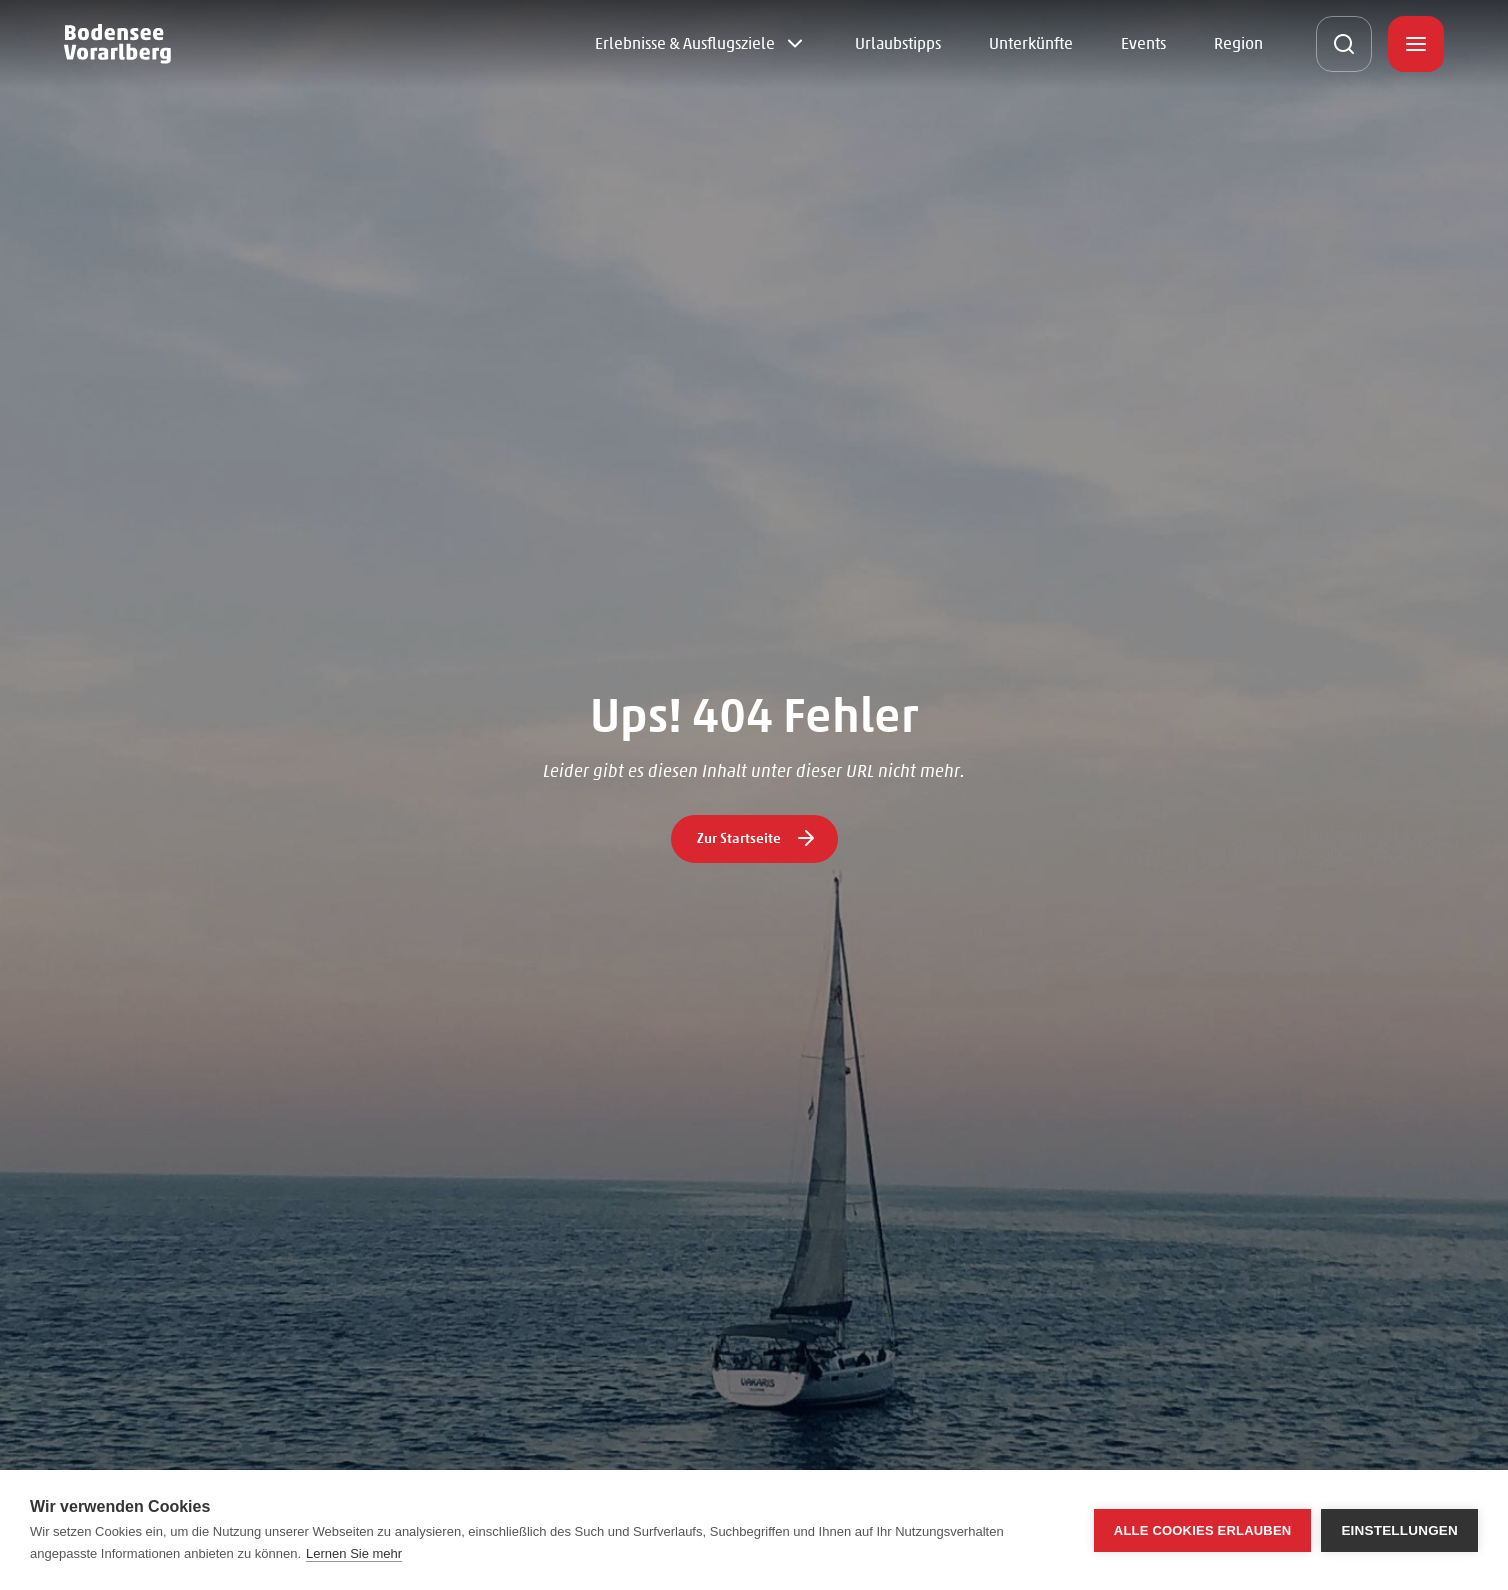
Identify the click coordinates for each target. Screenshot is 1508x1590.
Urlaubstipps (898, 43)
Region (1238, 43)
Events (1143, 43)
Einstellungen (1399, 1530)
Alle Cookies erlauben (1203, 1530)
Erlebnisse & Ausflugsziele (685, 43)
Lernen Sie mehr (354, 1553)
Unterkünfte (1031, 43)
